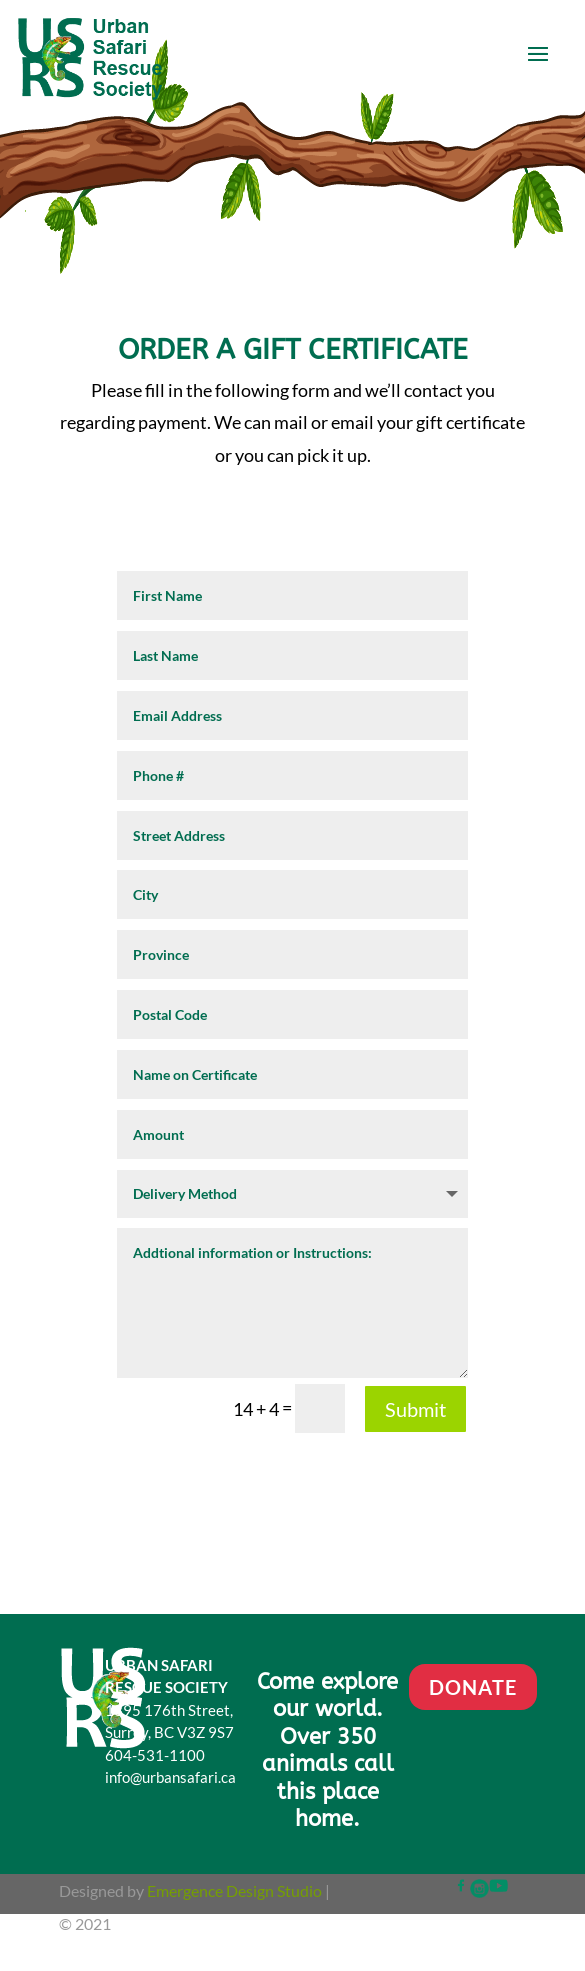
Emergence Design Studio (234, 1890)
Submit (415, 1409)
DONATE (473, 1687)
